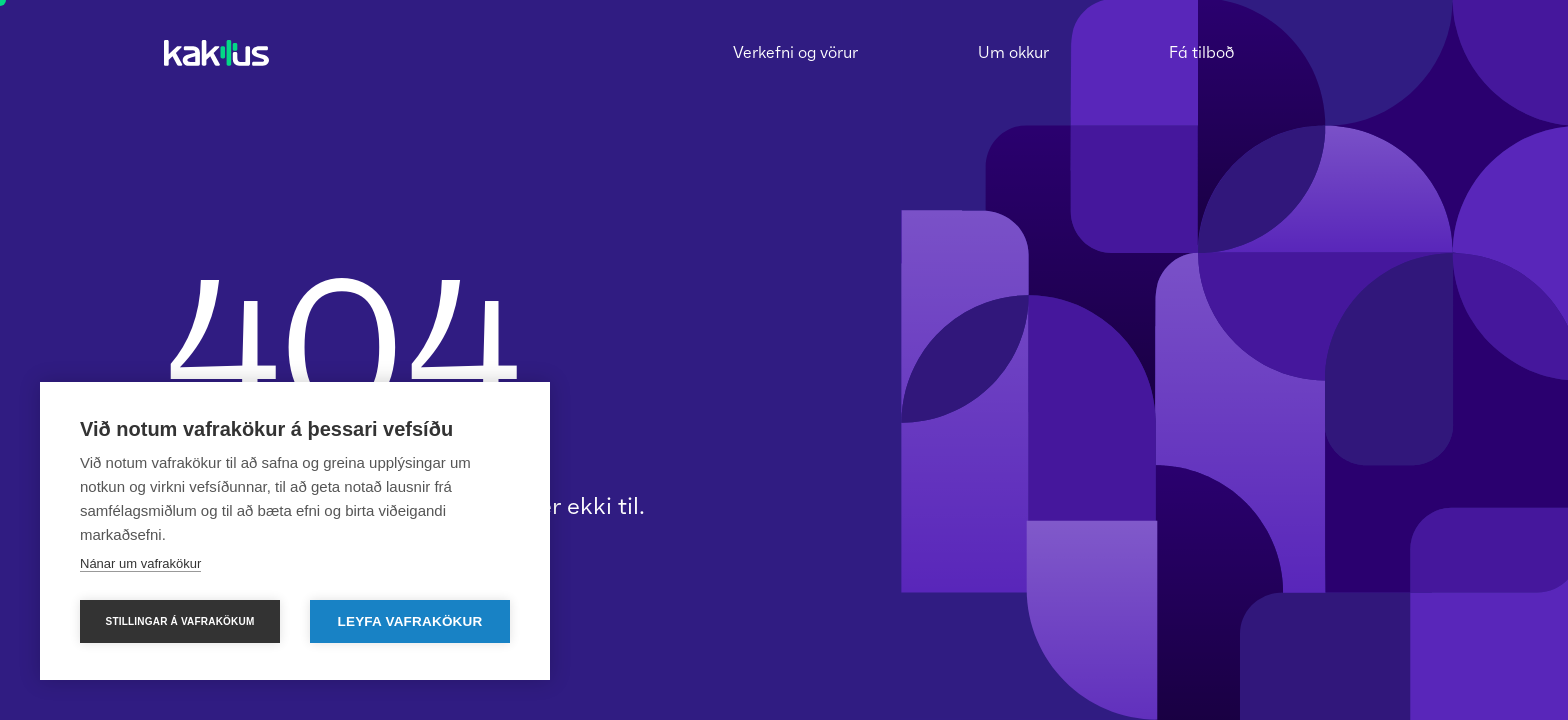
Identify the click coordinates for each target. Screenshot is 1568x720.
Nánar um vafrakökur (140, 563)
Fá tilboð (1201, 52)
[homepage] (216, 54)
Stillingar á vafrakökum (180, 621)
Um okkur (1013, 52)
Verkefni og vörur (795, 52)
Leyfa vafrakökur (410, 621)
